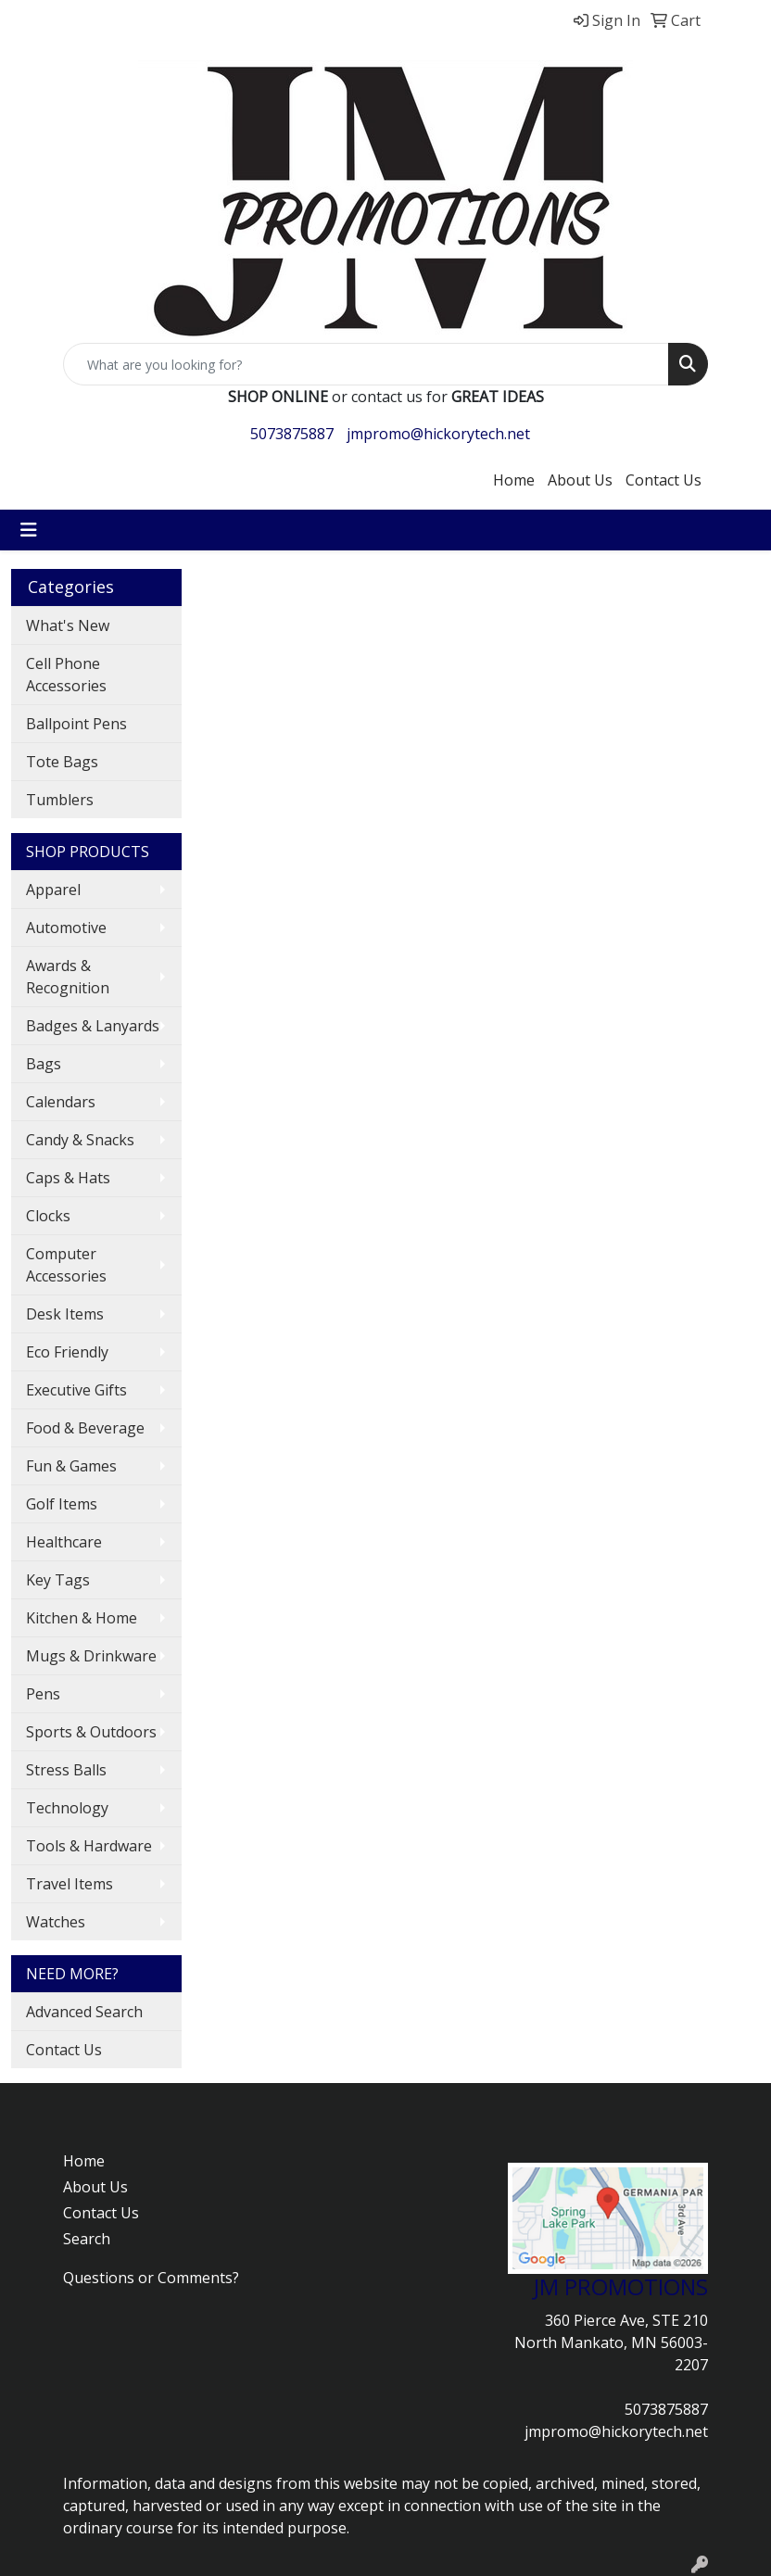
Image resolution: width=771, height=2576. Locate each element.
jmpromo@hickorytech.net (438, 433)
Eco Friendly (67, 1352)
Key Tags (58, 1580)
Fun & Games (71, 1466)
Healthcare (64, 1542)
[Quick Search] (366, 364)
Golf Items (61, 1504)
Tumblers (60, 799)
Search (86, 2239)
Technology (67, 1808)
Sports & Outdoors (91, 1732)
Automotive (66, 927)
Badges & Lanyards (92, 1026)
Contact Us (663, 480)
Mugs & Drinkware (91, 1656)
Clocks (48, 1216)
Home (514, 480)
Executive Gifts (76, 1390)
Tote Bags (62, 761)
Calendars (60, 1102)
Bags (43, 1064)
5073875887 (292, 433)
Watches (55, 1922)
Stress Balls (66, 1770)
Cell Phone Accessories (66, 674)
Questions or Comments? (151, 2277)
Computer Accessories (66, 1265)
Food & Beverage (85, 1428)
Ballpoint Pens (76, 723)
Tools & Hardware (89, 1846)
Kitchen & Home (81, 1618)
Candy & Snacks (80, 1140)
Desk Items (65, 1314)
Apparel (53, 889)
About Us (580, 480)
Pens (43, 1694)
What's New (67, 625)
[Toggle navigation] (28, 530)
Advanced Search (84, 2011)
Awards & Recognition (67, 976)
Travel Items (69, 1884)
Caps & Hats (68, 1178)
